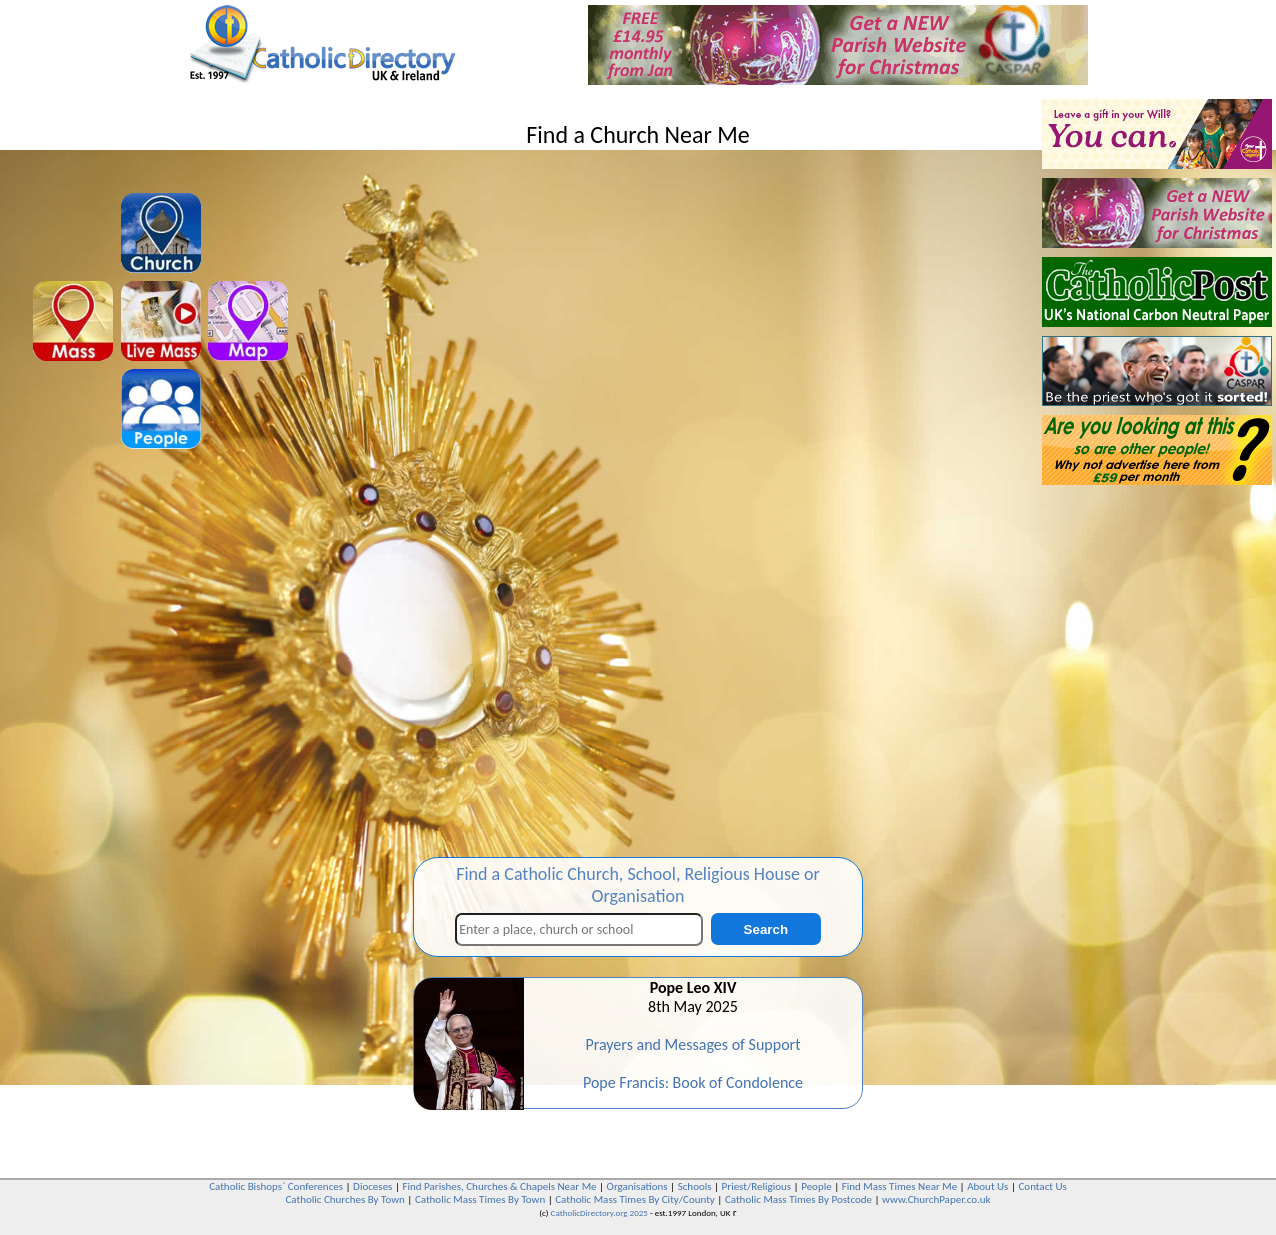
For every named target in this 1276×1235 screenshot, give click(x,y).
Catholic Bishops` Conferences (276, 1186)
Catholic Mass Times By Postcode (798, 1199)
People (816, 1186)
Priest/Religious (757, 1186)
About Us (987, 1186)
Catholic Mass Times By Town (480, 1199)
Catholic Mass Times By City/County (635, 1199)
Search (766, 929)
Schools (695, 1186)
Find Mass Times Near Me (899, 1186)
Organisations (637, 1186)
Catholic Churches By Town (344, 1199)
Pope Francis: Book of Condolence (693, 1082)
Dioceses (372, 1186)
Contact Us (1042, 1186)
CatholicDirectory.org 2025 (599, 1212)
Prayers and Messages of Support (692, 1044)
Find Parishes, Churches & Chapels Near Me (499, 1186)
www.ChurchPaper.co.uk (936, 1199)
